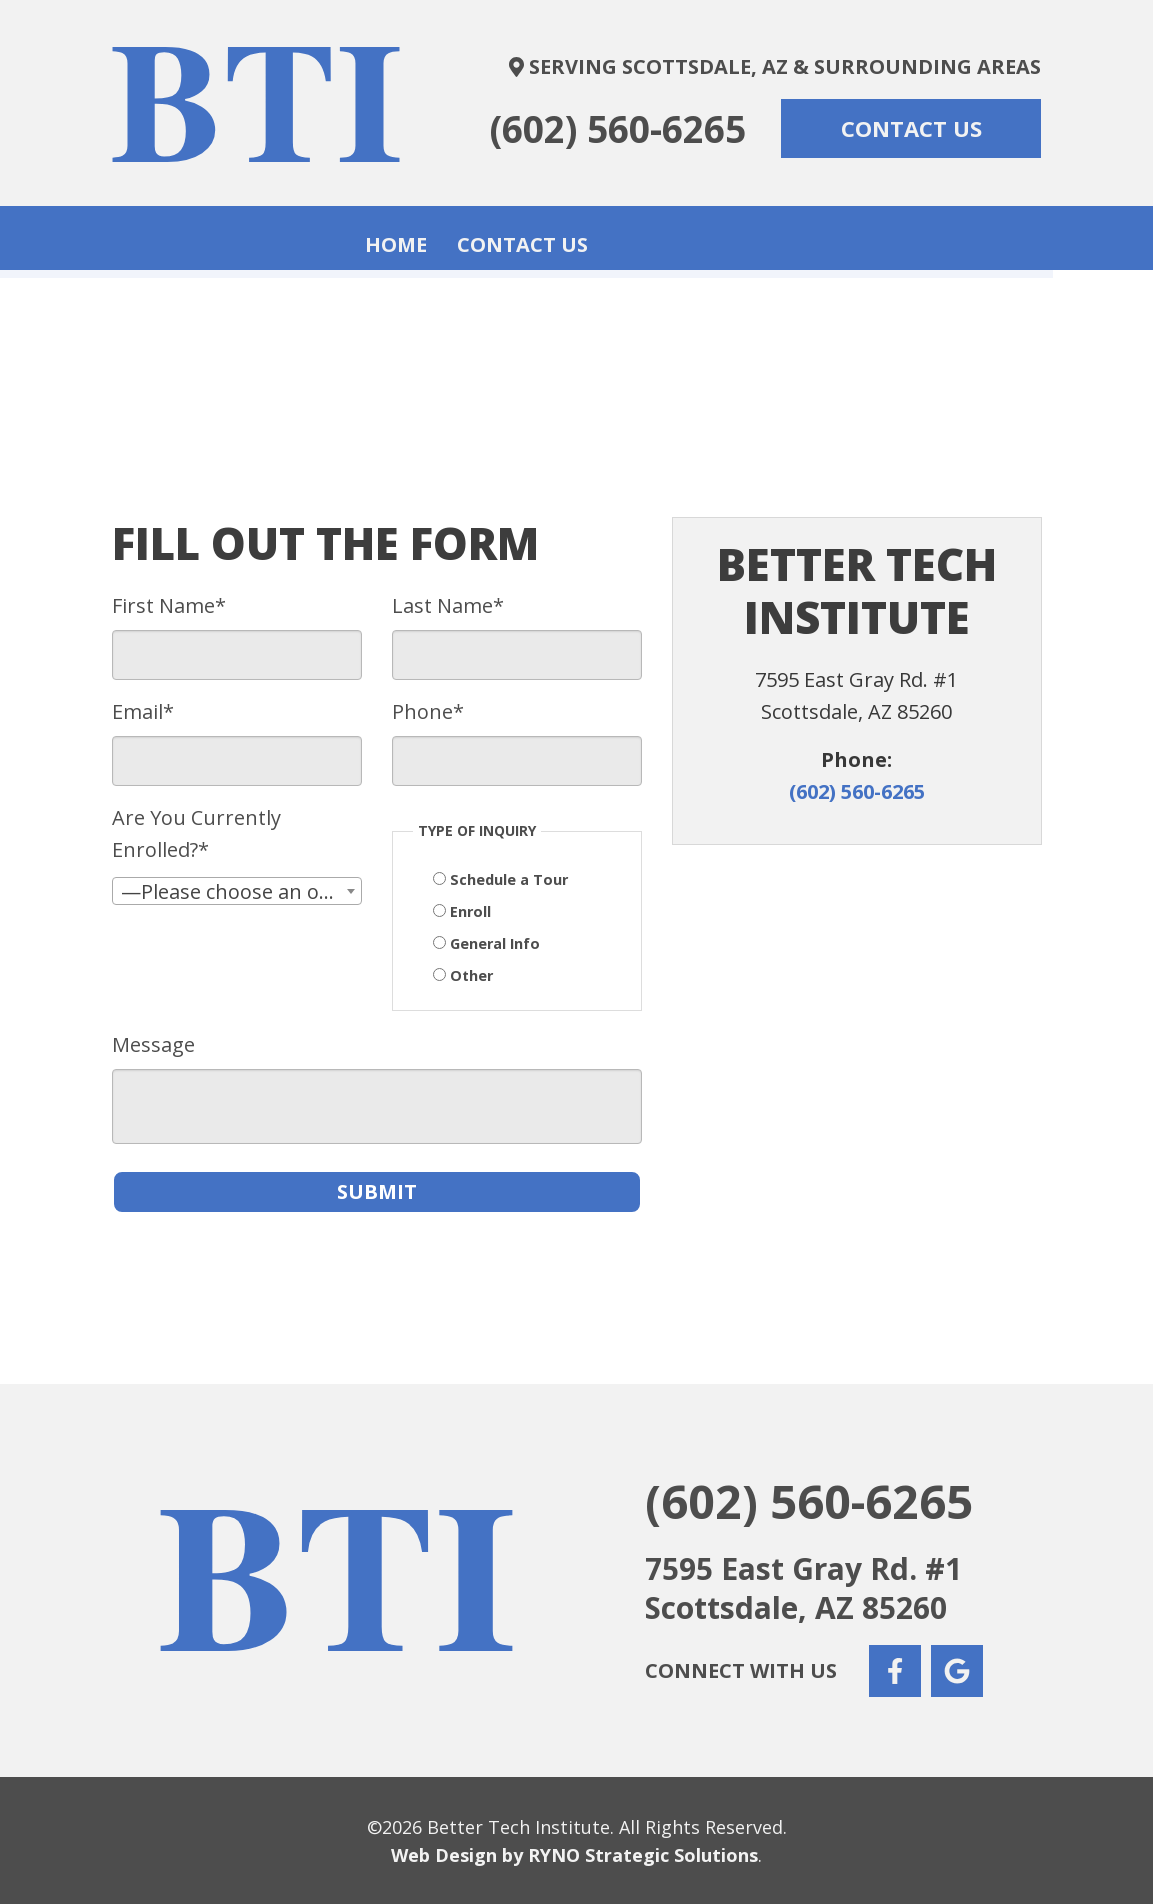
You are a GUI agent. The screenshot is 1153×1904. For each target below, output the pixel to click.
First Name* (169, 603)
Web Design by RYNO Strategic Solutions (574, 1853)
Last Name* (448, 603)
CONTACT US (911, 128)
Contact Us (622, 236)
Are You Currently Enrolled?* (196, 831)
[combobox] (237, 889)
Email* (143, 709)
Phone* (428, 709)
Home (496, 236)
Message (153, 1042)
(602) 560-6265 (618, 128)
